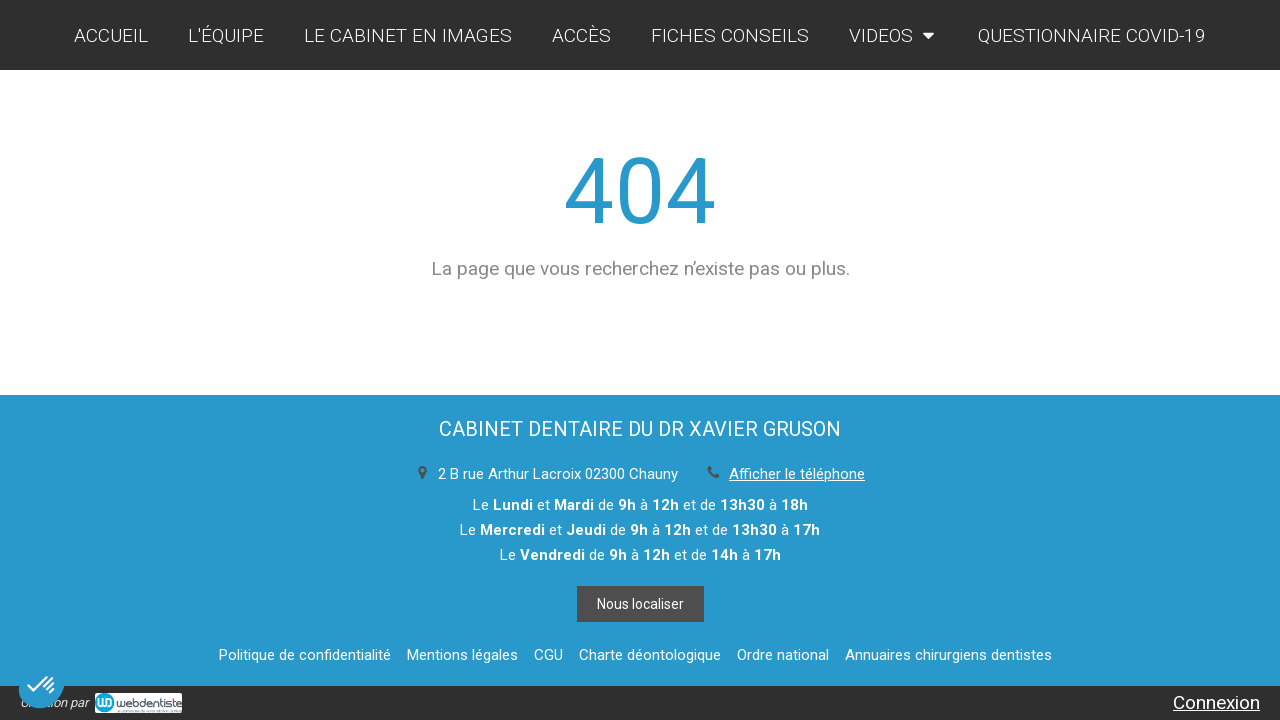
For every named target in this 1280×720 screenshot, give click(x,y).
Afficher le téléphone (797, 474)
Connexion (1216, 702)
